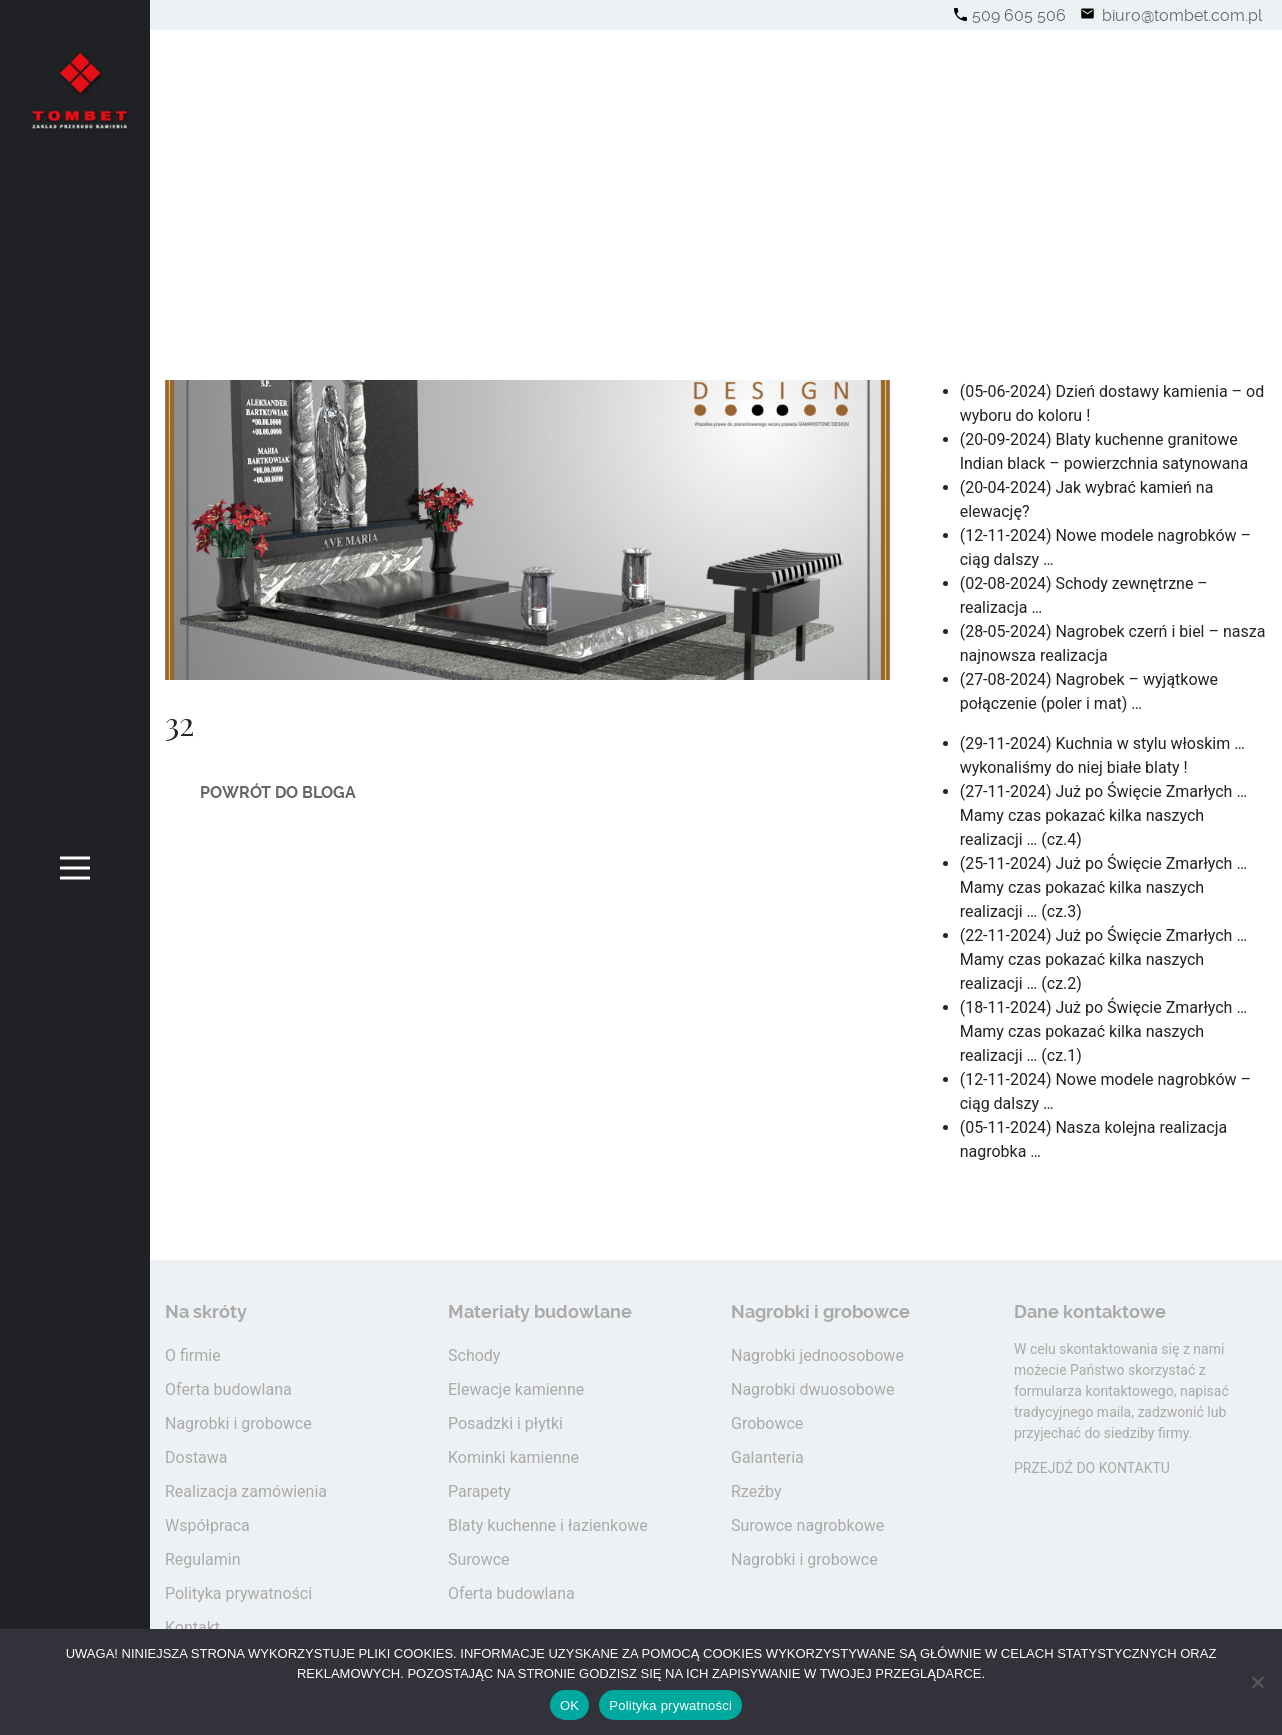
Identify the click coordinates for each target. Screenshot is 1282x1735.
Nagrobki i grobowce (238, 1423)
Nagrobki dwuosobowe (812, 1389)
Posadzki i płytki (505, 1423)
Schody (474, 1355)
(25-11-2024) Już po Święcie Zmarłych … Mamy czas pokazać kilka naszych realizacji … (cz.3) (1103, 887)
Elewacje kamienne (516, 1389)
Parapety (479, 1491)
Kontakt (192, 1627)
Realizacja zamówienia (246, 1491)
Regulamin (203, 1559)
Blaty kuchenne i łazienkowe (548, 1525)
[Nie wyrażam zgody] (1257, 1682)
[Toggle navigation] (75, 867)
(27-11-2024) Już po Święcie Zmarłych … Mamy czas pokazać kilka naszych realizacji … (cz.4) (1103, 815)
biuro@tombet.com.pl (1180, 15)
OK (569, 1705)
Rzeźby (756, 1491)
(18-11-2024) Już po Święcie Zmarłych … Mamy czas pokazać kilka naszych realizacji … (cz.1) (1103, 1031)
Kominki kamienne (513, 1457)
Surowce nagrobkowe (807, 1525)
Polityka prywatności (238, 1593)
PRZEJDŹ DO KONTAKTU (1092, 1468)
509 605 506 (1019, 15)
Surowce (479, 1559)
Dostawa (196, 1457)
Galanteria (767, 1457)
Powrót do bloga (278, 792)
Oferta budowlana (228, 1389)
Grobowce (767, 1423)
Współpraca (207, 1525)
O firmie (193, 1355)
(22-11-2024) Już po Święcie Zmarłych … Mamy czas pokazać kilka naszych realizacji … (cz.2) (1103, 959)
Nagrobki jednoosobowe (817, 1355)
